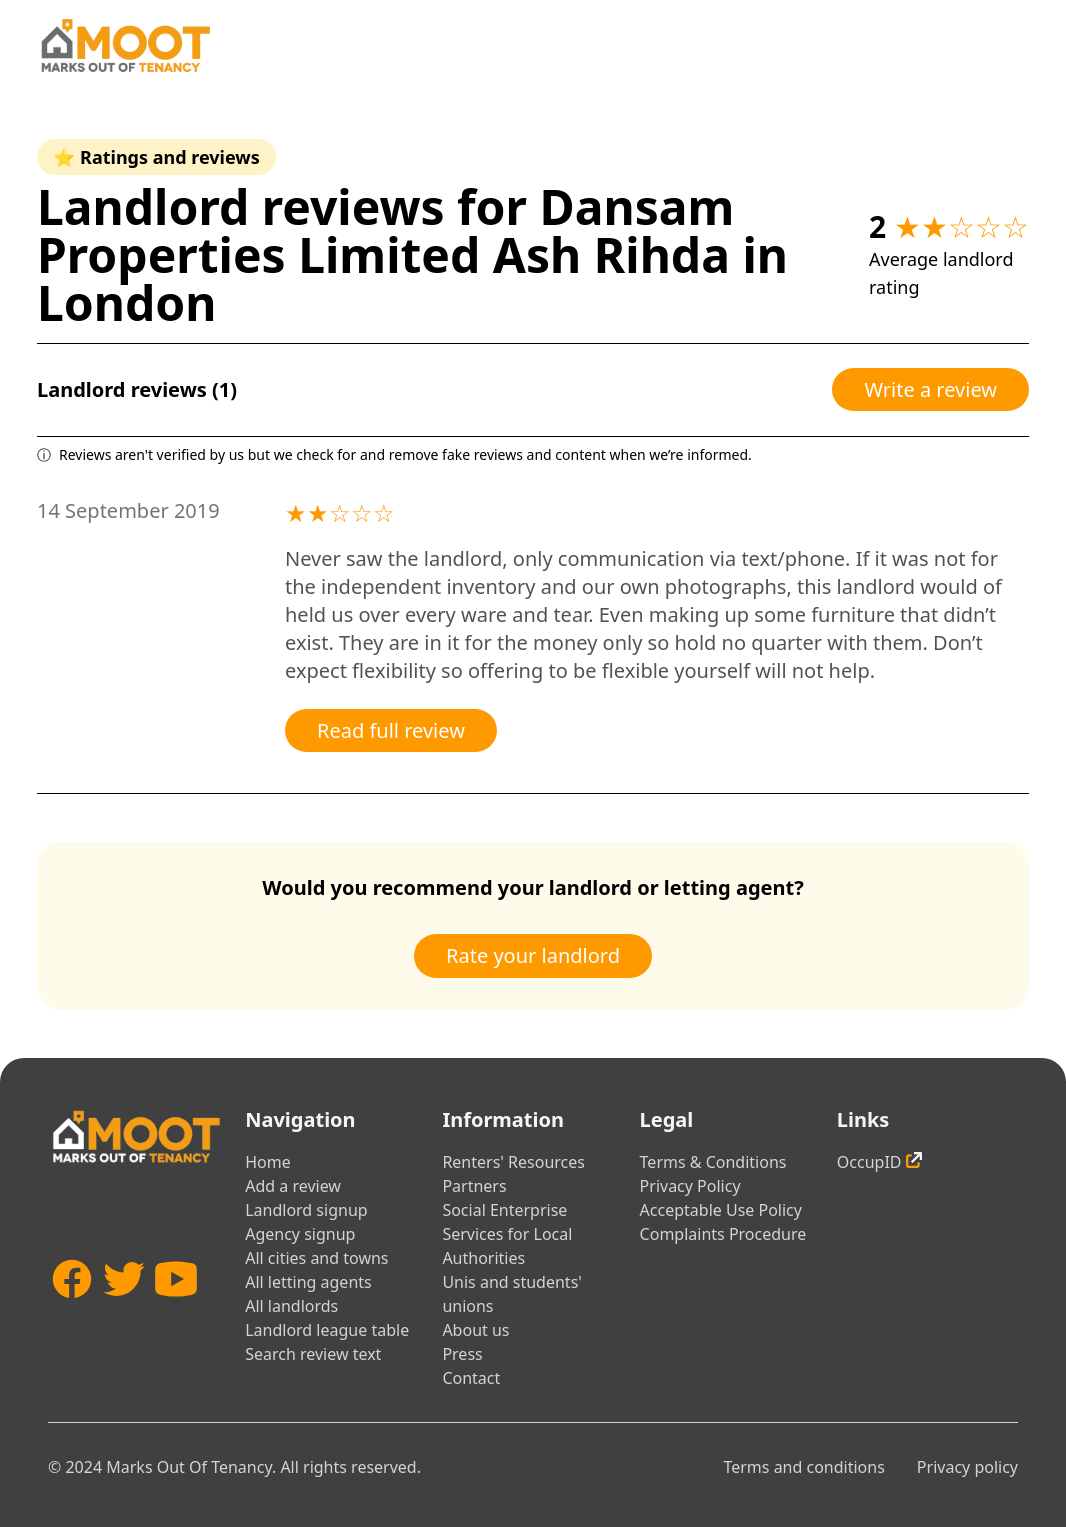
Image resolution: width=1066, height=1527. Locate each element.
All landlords (291, 1306)
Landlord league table (327, 1330)
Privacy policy (967, 1467)
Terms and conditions (803, 1467)
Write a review (930, 389)
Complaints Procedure (723, 1234)
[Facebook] (72, 1314)
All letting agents (308, 1282)
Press (462, 1354)
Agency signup (300, 1234)
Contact (471, 1378)
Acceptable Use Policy (721, 1210)
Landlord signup (306, 1210)
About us (475, 1330)
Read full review (391, 730)
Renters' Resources (513, 1162)
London (127, 302)
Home (268, 1162)
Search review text (313, 1354)
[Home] (125, 45)
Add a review (293, 1186)
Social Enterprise (504, 1210)
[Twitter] (124, 1314)
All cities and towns (316, 1258)
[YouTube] (176, 1314)
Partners (474, 1186)
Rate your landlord (533, 955)
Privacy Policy (690, 1186)
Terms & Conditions (713, 1162)
